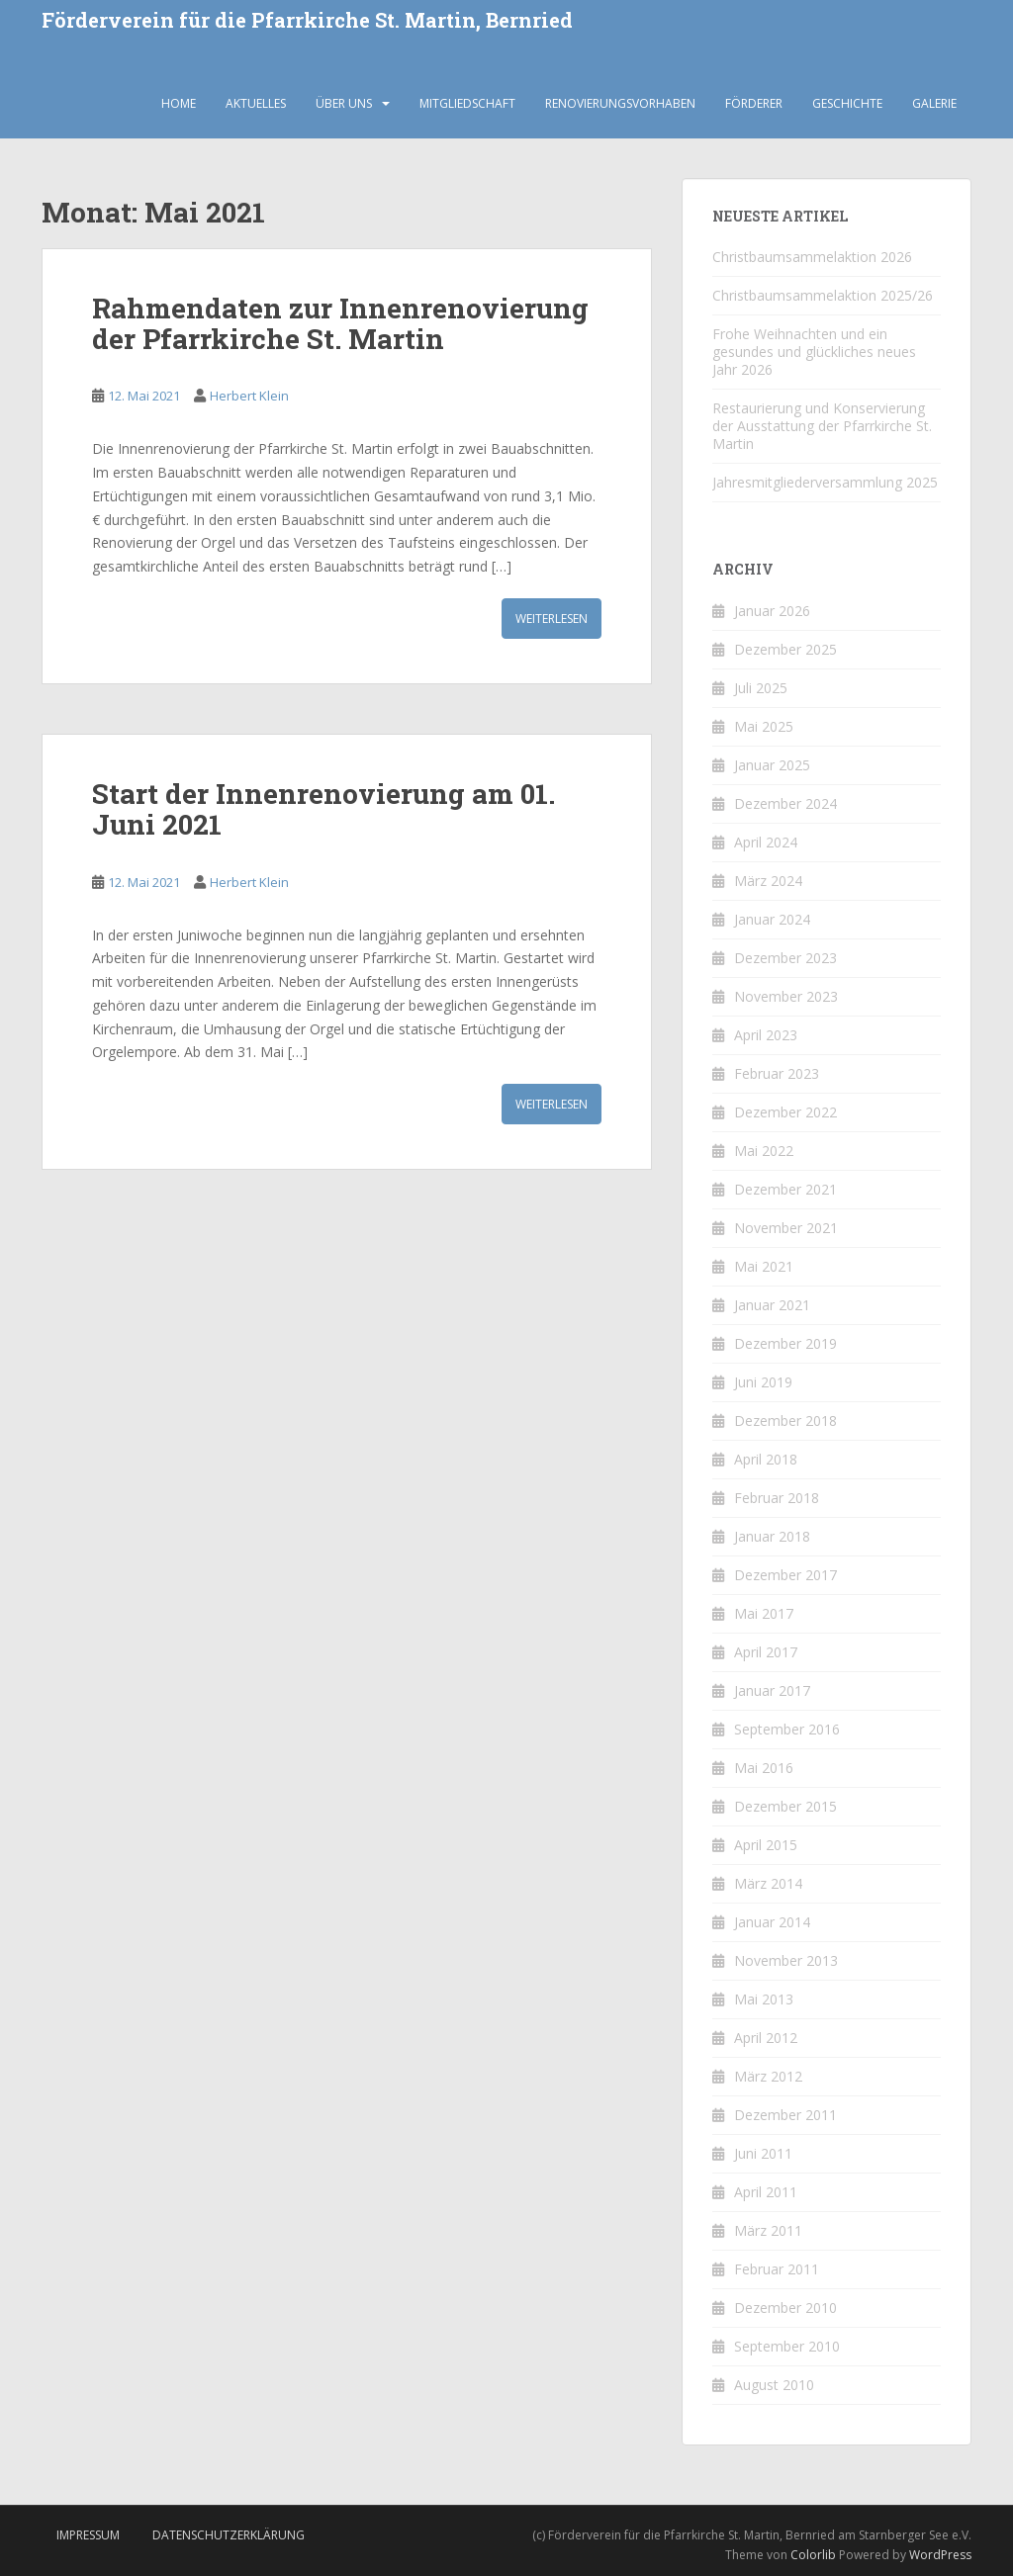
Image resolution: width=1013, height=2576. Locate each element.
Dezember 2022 (785, 1112)
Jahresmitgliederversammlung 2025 (825, 482)
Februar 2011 (776, 2269)
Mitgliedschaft (467, 103)
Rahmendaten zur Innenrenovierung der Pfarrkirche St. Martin (340, 323)
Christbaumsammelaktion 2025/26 (822, 295)
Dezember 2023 (785, 957)
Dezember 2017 (785, 1574)
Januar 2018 (772, 1536)
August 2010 (774, 2384)
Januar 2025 (772, 764)
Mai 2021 (763, 1266)
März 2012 (768, 2076)
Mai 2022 (763, 1150)
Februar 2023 (776, 1073)
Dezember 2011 (785, 2114)
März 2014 (768, 1883)
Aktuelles (256, 103)
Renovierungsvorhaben (620, 103)
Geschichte (847, 103)
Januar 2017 (772, 1690)
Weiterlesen (551, 618)
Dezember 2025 (785, 649)
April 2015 (765, 1844)
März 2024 (768, 880)
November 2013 (786, 1960)
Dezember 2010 (785, 2307)
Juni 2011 (763, 2153)
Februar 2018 (776, 1497)
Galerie (934, 103)
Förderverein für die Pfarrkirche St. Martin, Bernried (307, 21)
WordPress (940, 2554)
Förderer (754, 103)
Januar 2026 (772, 610)
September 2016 (787, 1729)
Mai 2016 (763, 1767)
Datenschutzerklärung (228, 2535)
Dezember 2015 (785, 1806)
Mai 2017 (763, 1613)
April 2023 (765, 1034)
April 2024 (765, 842)
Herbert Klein (249, 395)
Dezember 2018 (785, 1420)
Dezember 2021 (785, 1189)
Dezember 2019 (785, 1343)
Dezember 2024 (785, 803)
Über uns (344, 103)
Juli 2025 (760, 687)
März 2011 (768, 2230)
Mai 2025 (763, 726)
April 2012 (765, 2037)
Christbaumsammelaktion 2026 (812, 256)
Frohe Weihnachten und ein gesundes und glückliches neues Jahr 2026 (814, 351)
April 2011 (765, 2191)
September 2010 (787, 2346)
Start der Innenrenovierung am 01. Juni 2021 (323, 809)
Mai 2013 (763, 1999)
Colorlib (813, 2554)
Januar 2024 (772, 919)
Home (178, 103)
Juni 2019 (763, 1382)
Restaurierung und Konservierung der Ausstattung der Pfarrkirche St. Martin (822, 426)
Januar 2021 (772, 1304)
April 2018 (765, 1459)
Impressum (88, 2535)
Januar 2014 (772, 1921)
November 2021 (786, 1227)
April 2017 (765, 1652)
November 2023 (786, 996)
